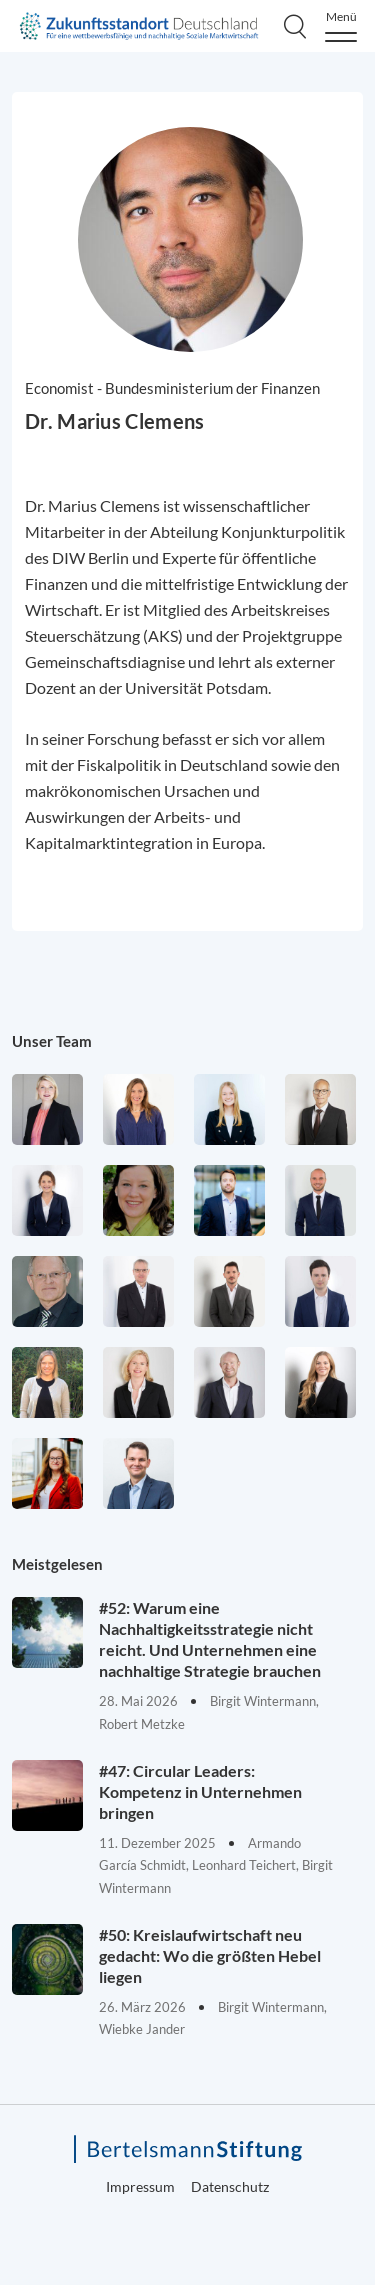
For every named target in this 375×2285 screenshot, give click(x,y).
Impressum (140, 2186)
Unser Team (52, 1041)
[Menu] (341, 26)
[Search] (295, 26)
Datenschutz (230, 2186)
